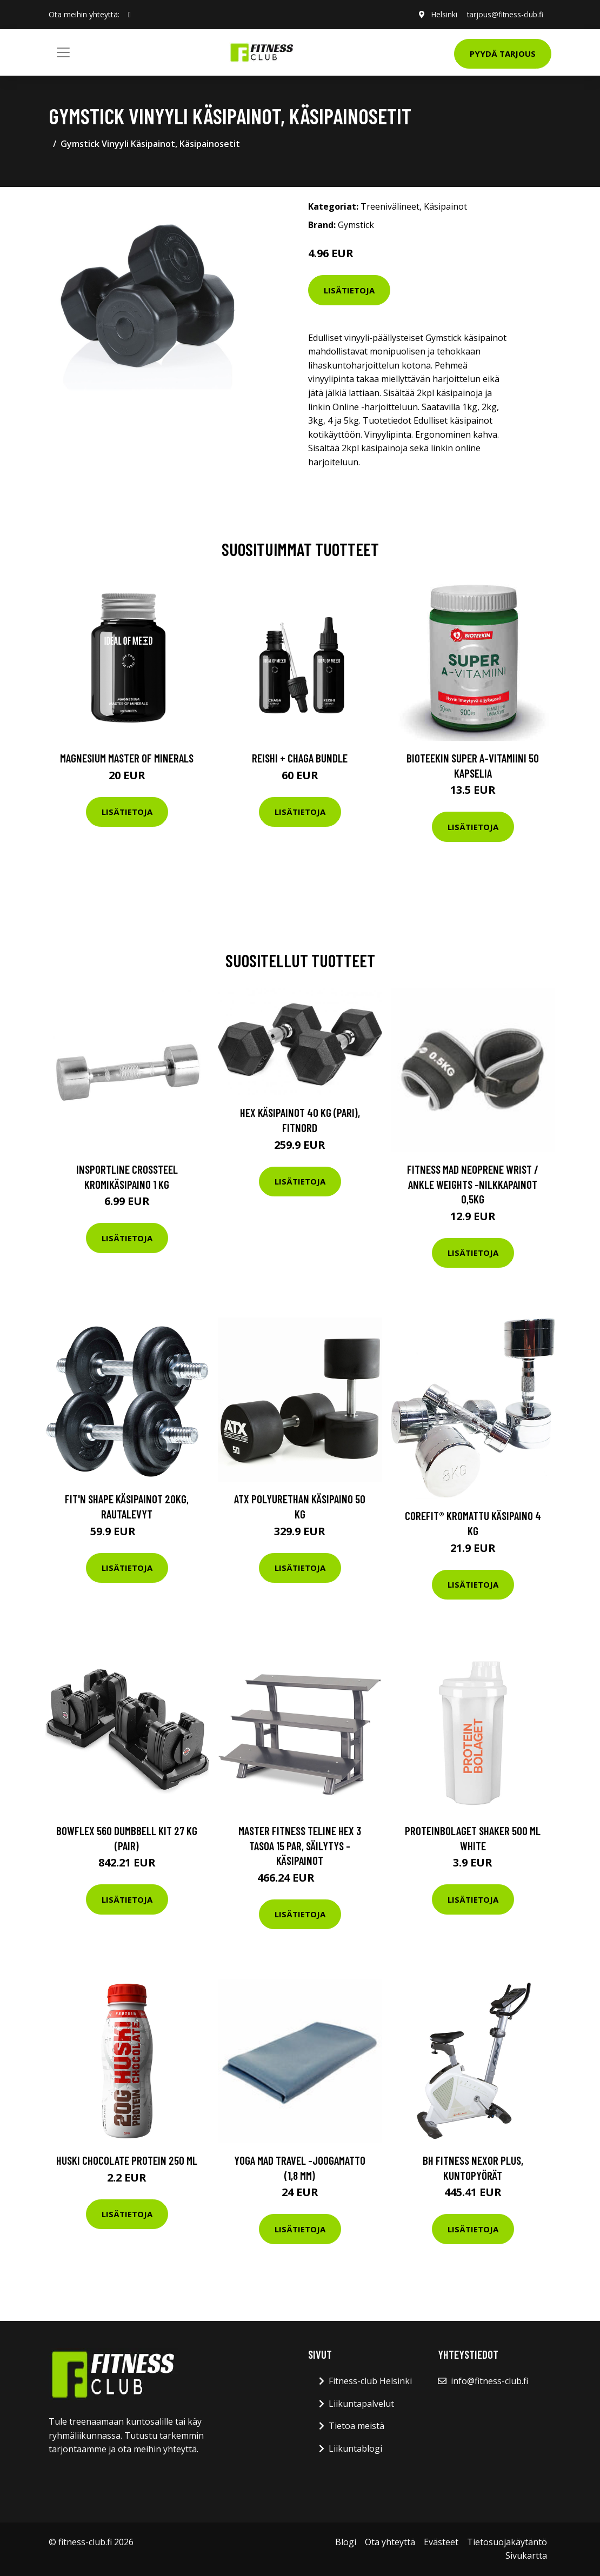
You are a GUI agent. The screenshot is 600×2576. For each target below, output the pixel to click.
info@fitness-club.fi (489, 2381)
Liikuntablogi (355, 2448)
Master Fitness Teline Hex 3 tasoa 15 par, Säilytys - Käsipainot (299, 1845)
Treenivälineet (390, 206)
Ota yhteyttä (390, 2542)
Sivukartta (526, 2555)
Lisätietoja (349, 290)
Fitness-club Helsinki (370, 2381)
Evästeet (441, 2542)
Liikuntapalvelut (361, 2404)
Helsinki (441, 14)
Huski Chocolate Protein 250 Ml (126, 2160)
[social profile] (129, 14)
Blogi (345, 2542)
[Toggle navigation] (63, 52)
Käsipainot (445, 206)
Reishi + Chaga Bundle (300, 758)
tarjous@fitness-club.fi (504, 14)
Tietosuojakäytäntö (507, 2542)
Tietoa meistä (356, 2426)
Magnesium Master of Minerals (127, 758)
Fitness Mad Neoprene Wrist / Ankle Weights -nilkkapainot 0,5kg (472, 1184)
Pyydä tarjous (503, 53)
